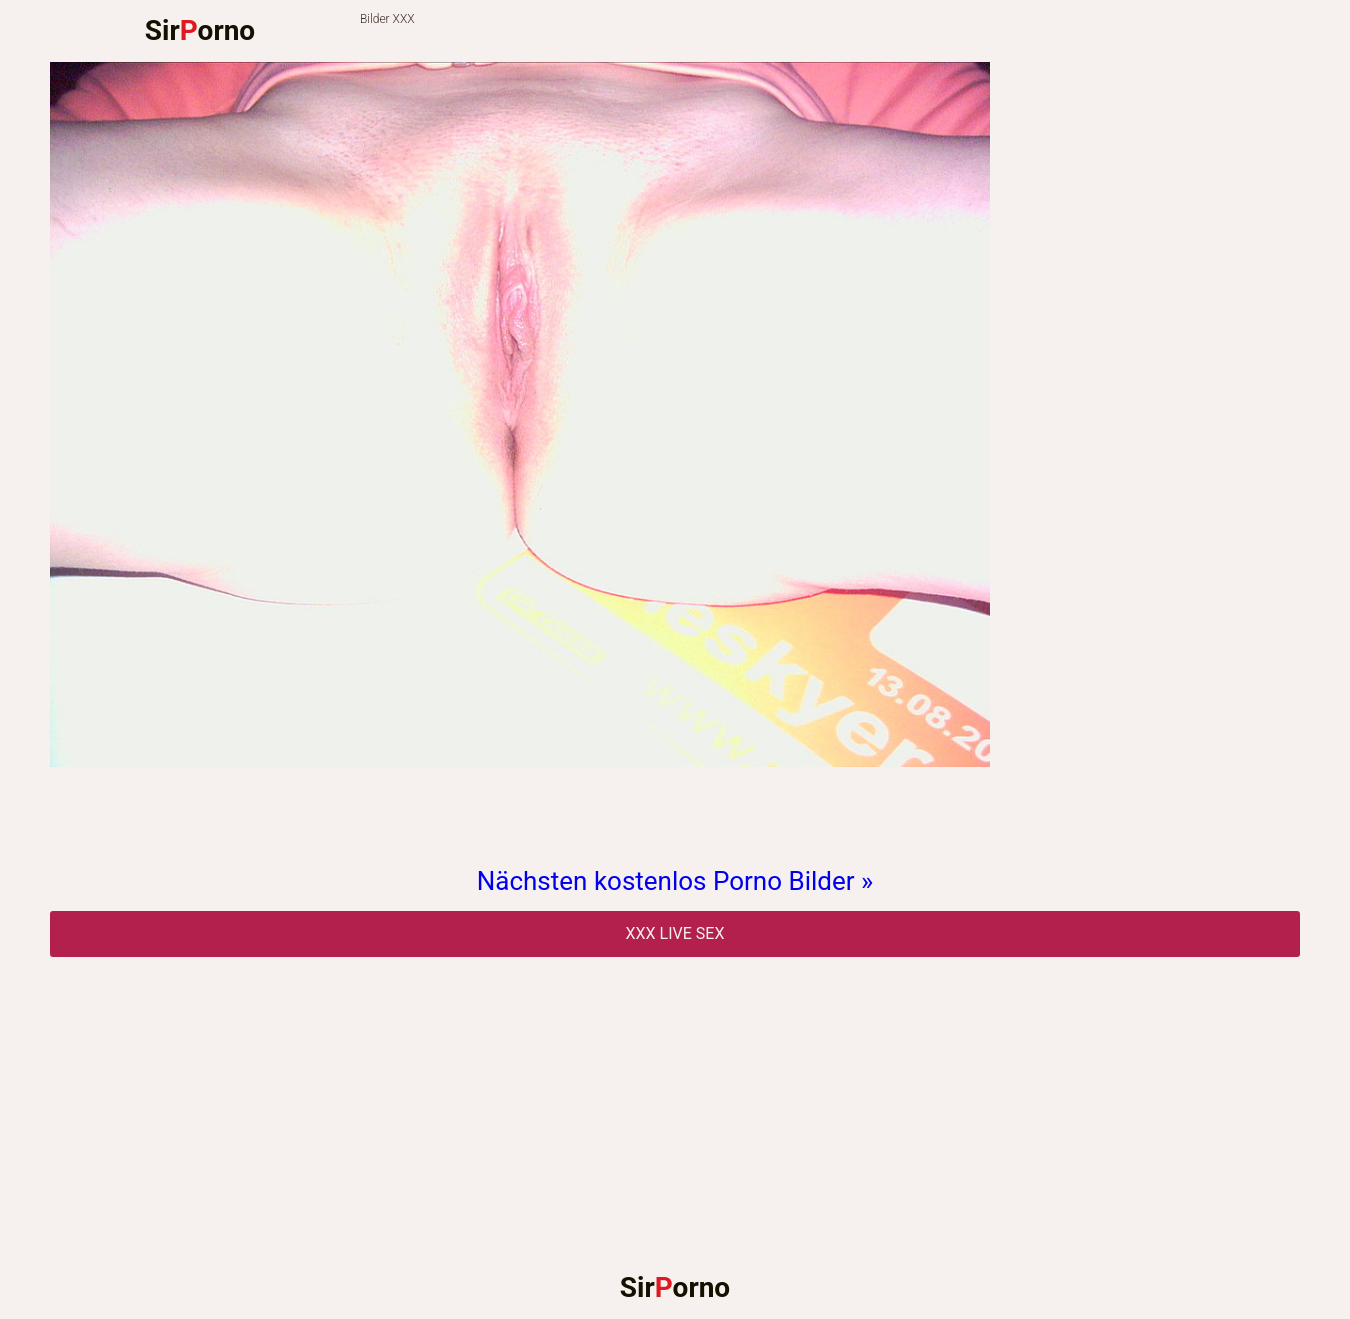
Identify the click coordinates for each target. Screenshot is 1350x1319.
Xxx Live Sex (675, 933)
